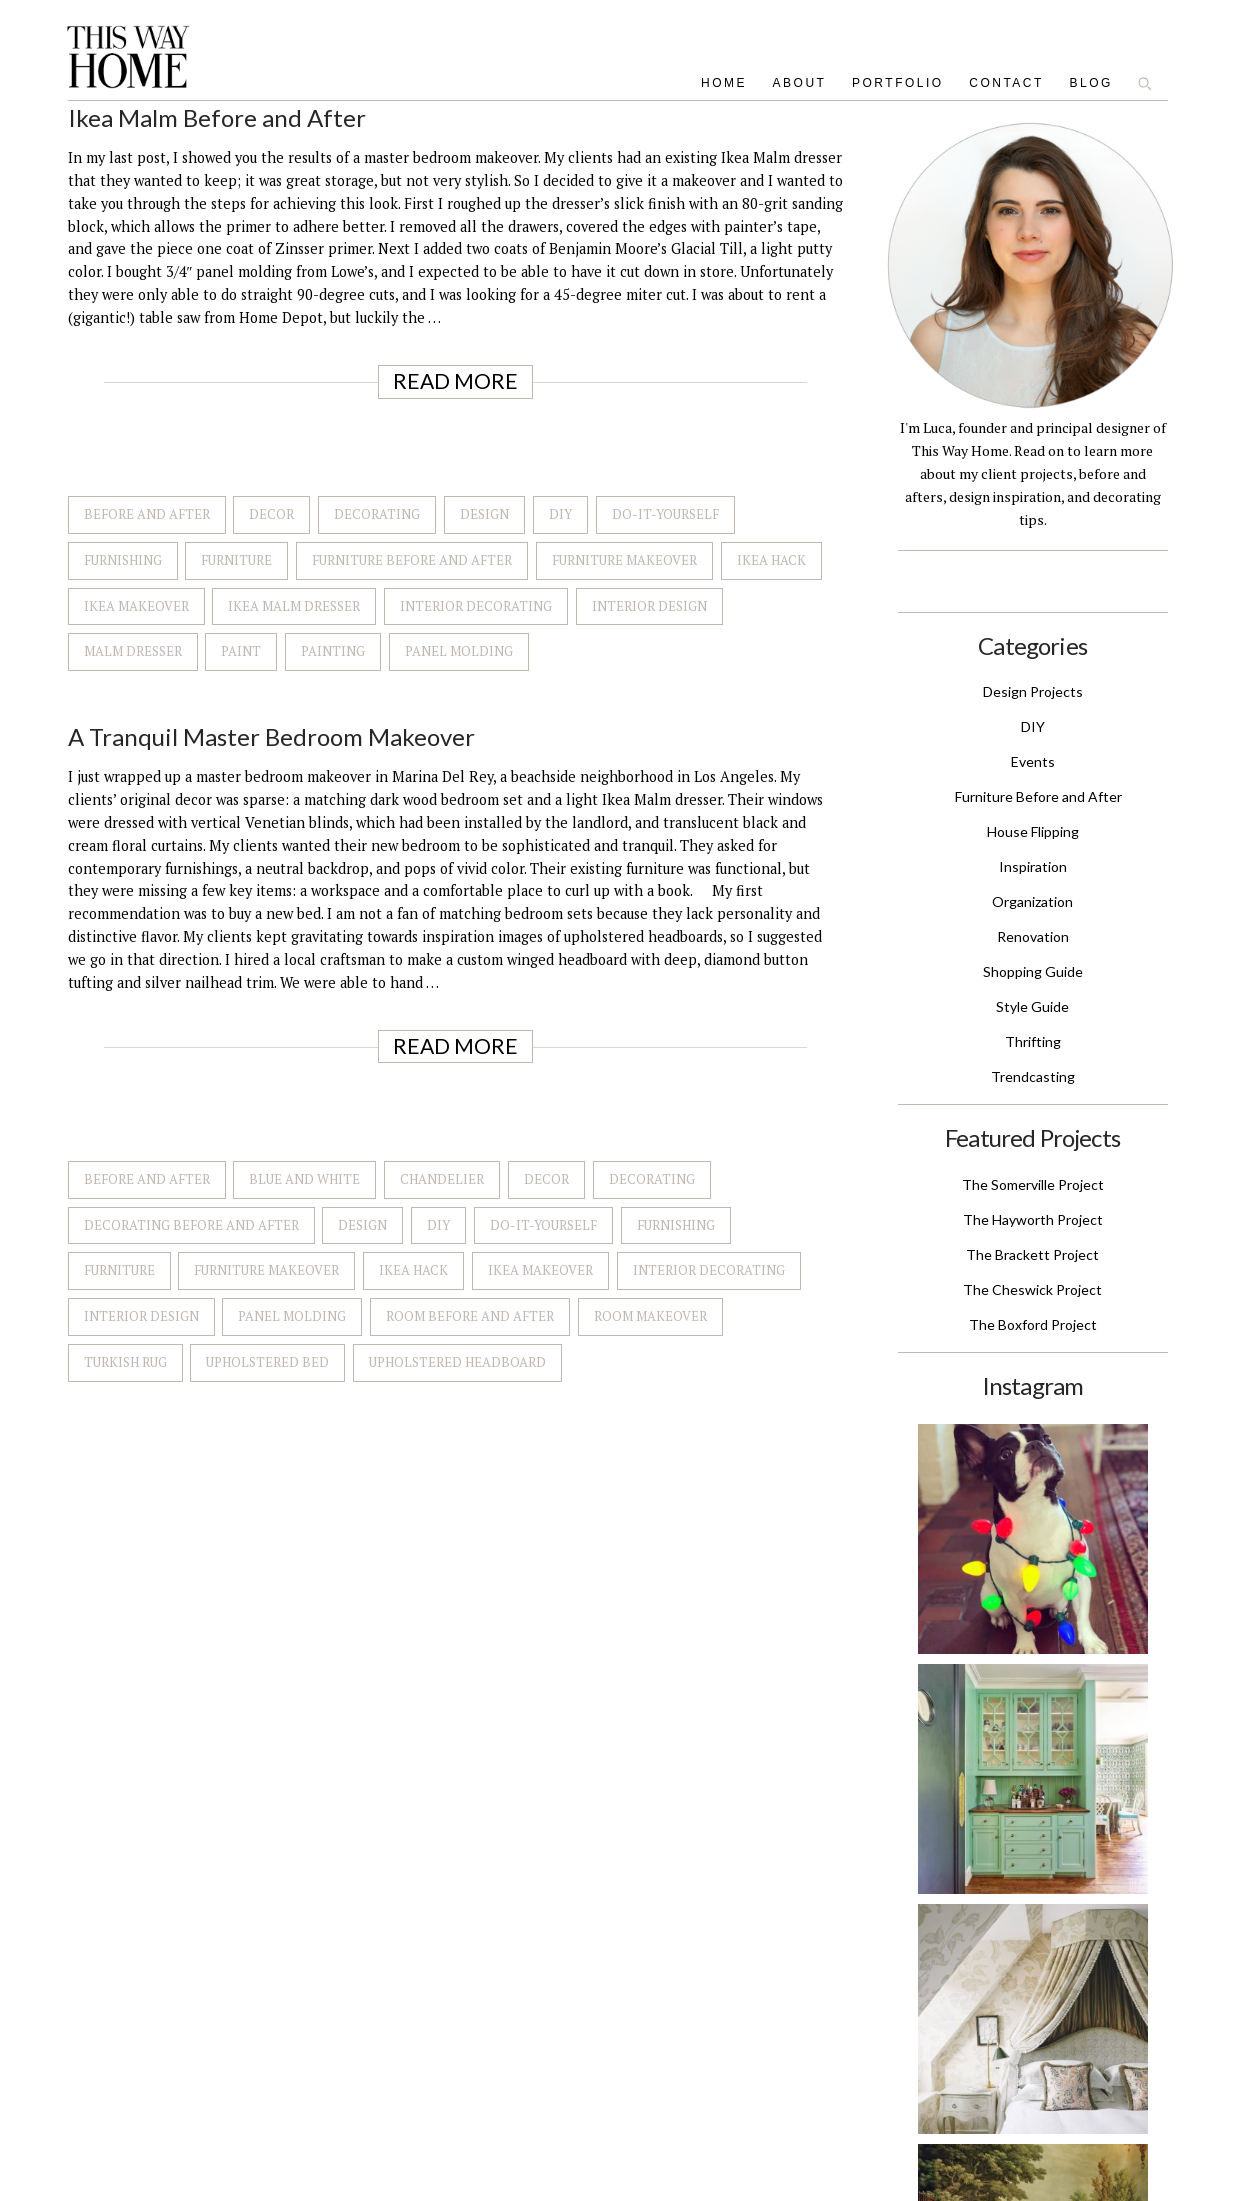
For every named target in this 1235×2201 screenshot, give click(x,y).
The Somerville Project (1033, 1184)
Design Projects (1033, 691)
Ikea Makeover (136, 606)
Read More (455, 380)
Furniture (236, 560)
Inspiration (1033, 866)
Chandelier (442, 1179)
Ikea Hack (771, 560)
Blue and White (304, 1179)
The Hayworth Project (1033, 1219)
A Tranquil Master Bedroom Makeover (271, 736)
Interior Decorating (476, 606)
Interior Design (649, 606)
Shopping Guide (1033, 971)
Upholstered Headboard (457, 1362)
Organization (1032, 901)
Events (1033, 761)
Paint (241, 651)
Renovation (1033, 936)
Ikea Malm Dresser (294, 606)
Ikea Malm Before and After (217, 117)
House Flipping (1033, 831)
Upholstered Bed (267, 1362)
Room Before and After (470, 1316)
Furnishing (123, 560)
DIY (560, 514)
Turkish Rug (125, 1362)
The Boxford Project (1033, 1324)
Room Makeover (650, 1316)
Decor (271, 514)
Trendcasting (1033, 1076)
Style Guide (1032, 1006)
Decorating (377, 514)
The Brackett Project (1032, 1254)
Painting (333, 651)
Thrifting (1033, 1041)
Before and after (147, 514)
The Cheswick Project (1032, 1289)
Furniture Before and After (412, 560)
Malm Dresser (133, 651)
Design (484, 514)
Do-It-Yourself (665, 514)
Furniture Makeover (624, 560)
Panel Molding (459, 651)
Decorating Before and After (191, 1225)
